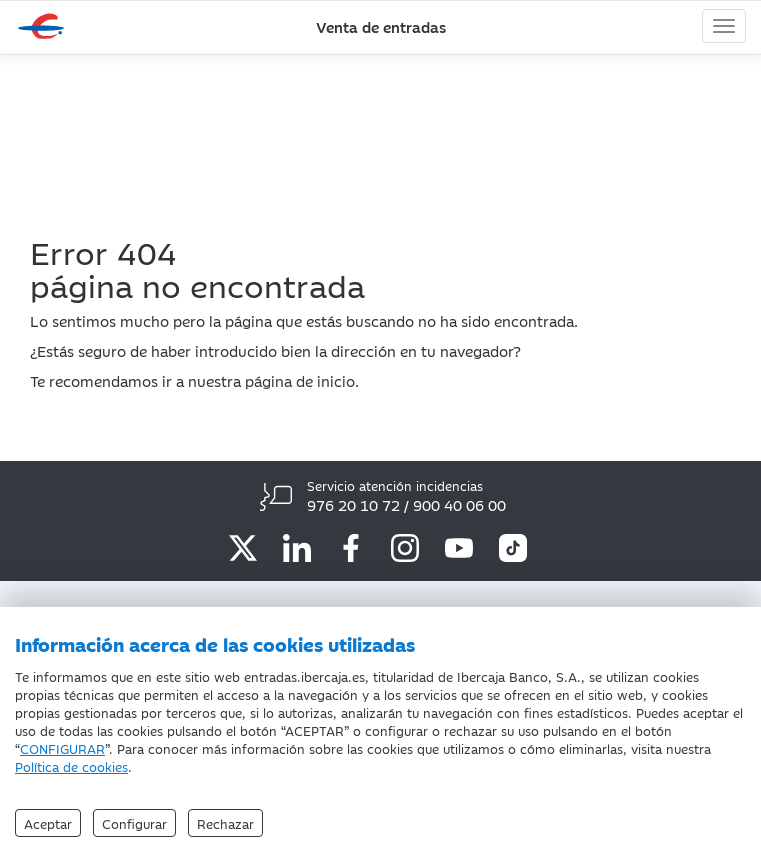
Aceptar (48, 823)
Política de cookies (71, 766)
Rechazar (225, 823)
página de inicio (300, 380)
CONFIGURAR (62, 748)
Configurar (134, 823)
